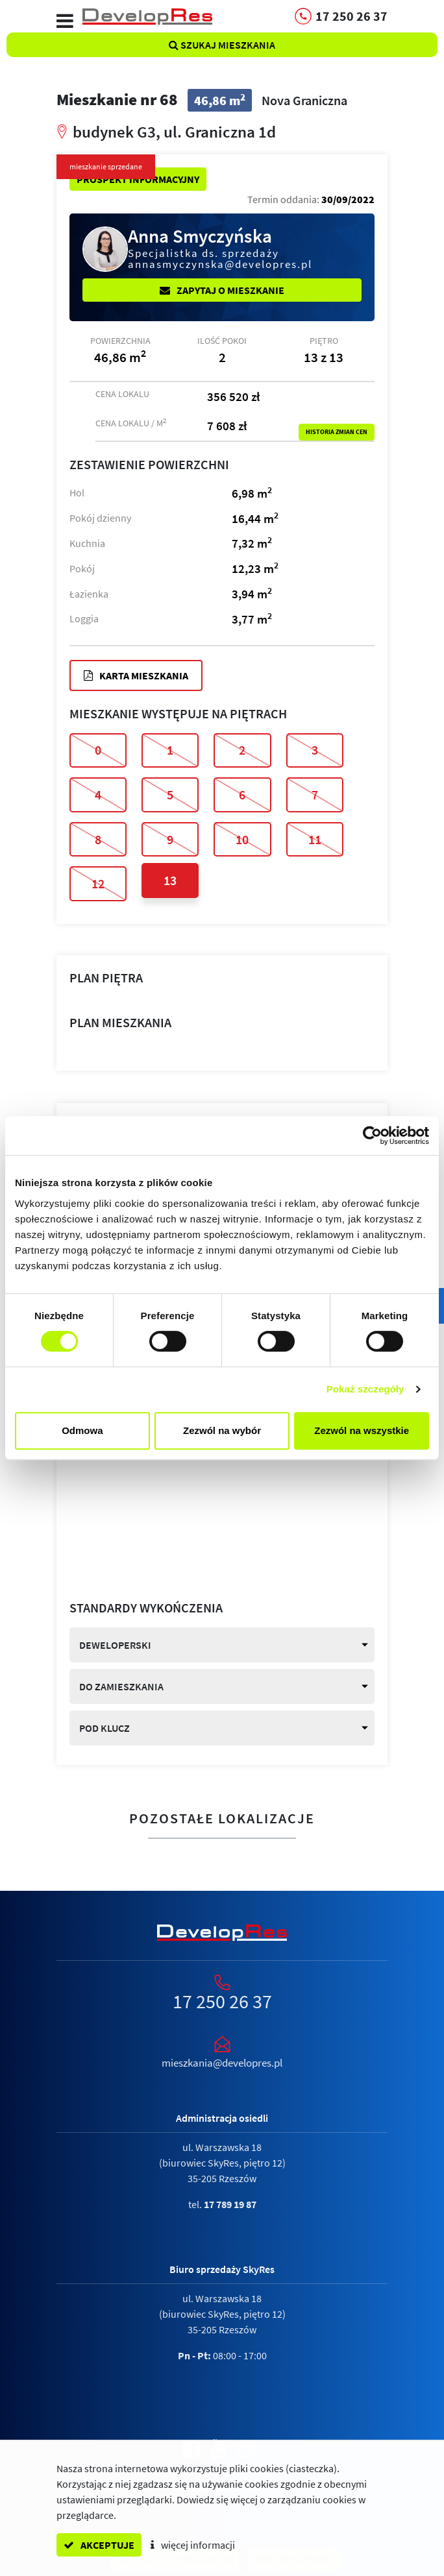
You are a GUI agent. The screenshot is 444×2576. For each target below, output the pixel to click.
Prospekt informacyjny (138, 179)
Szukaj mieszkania (222, 44)
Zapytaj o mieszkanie (222, 290)
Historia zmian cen (336, 432)
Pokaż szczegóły (365, 1388)
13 (170, 880)
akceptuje (99, 2544)
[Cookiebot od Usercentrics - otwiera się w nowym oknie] (372, 1135)
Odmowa (82, 1430)
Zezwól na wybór (222, 1430)
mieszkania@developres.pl (222, 2063)
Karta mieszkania (136, 675)
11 (314, 839)
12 (98, 883)
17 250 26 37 (222, 2001)
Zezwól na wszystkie (361, 1430)
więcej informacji (193, 2544)
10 (242, 839)
